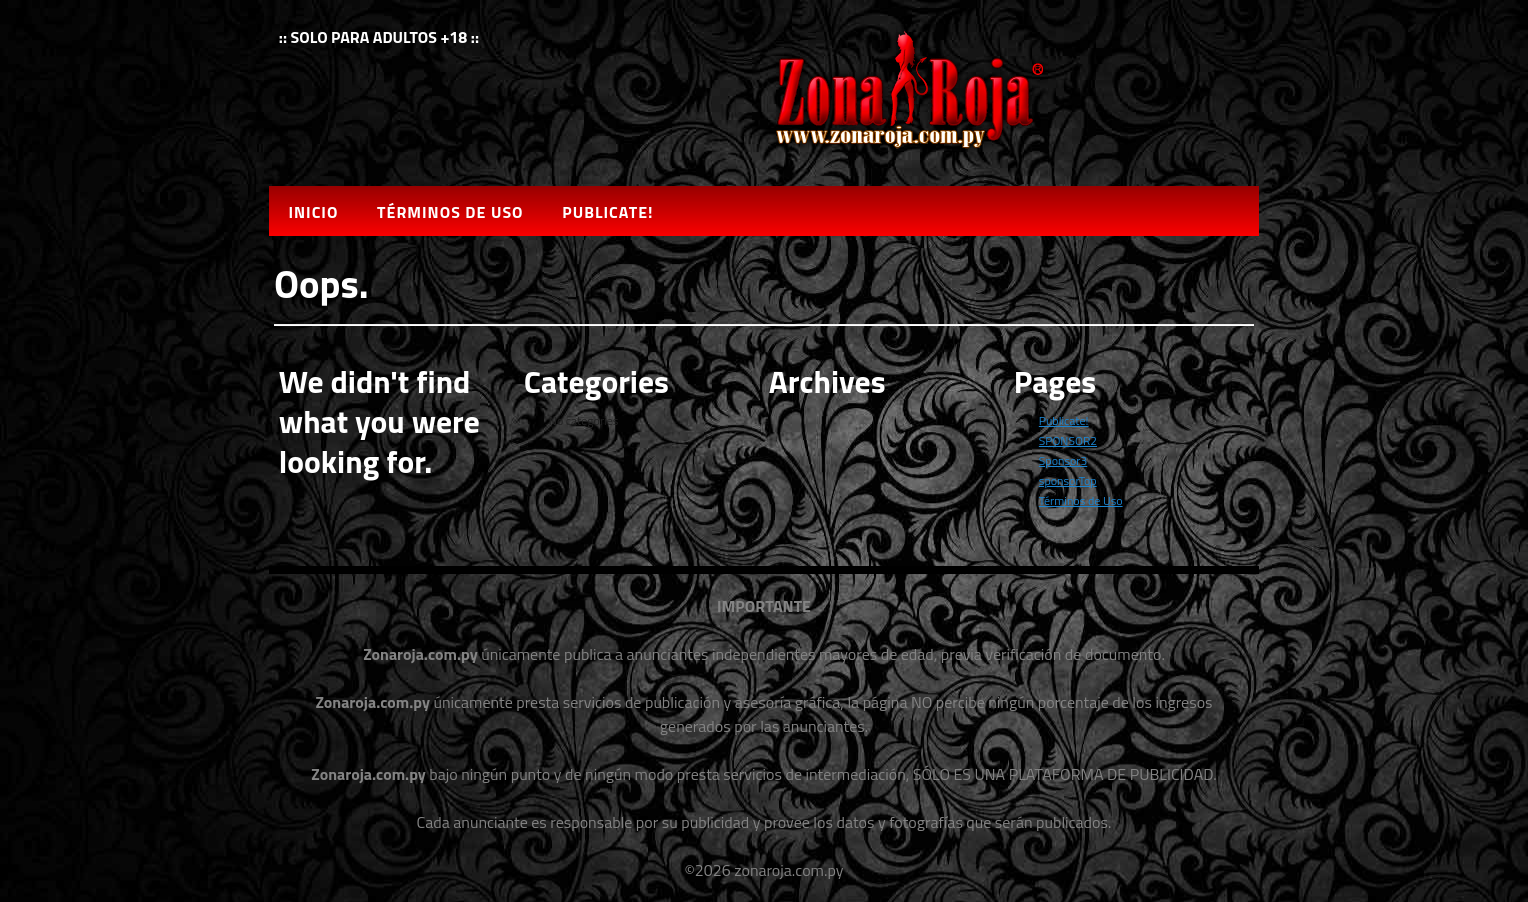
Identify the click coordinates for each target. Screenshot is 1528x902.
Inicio (313, 212)
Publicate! (607, 212)
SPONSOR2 (1068, 440)
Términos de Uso (450, 212)
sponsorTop (1068, 480)
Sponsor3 (1063, 460)
